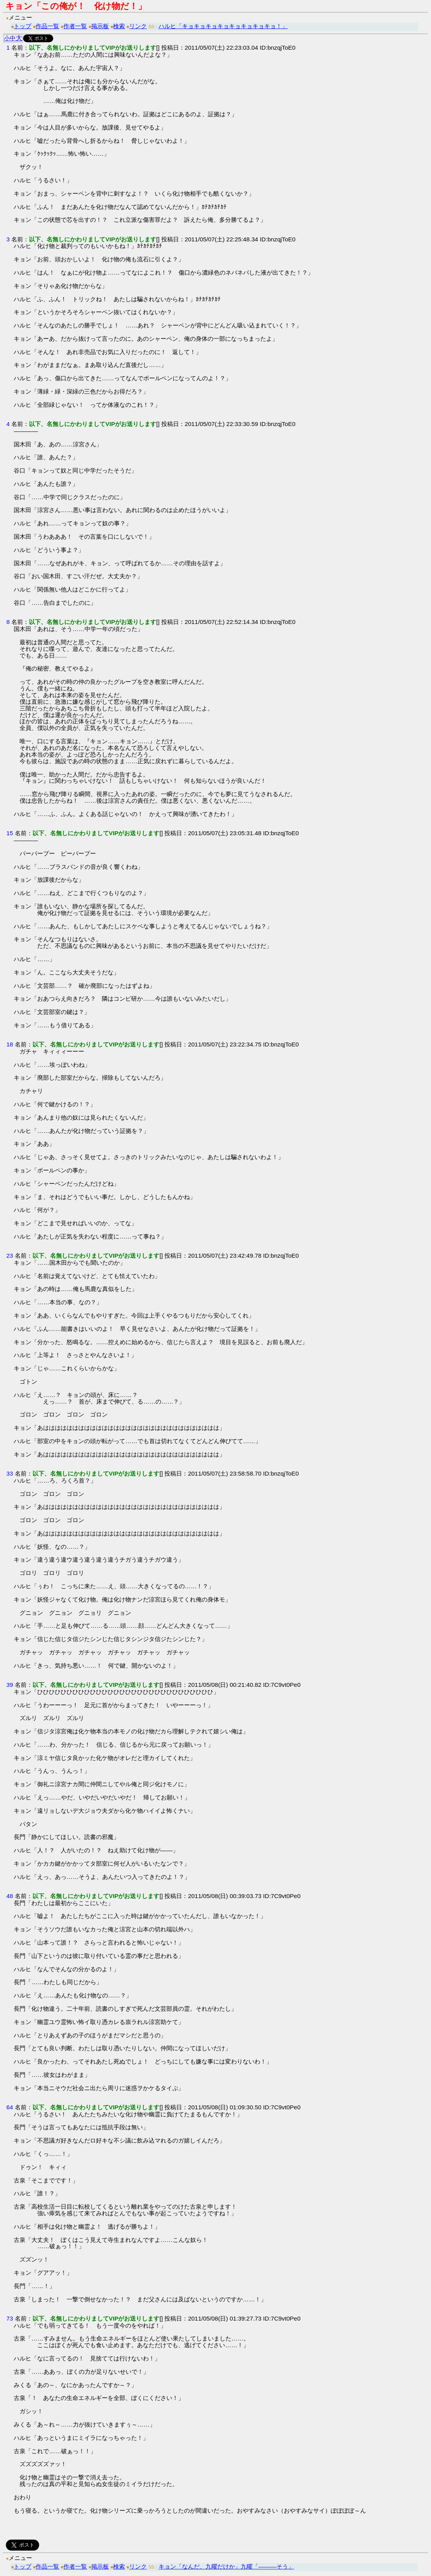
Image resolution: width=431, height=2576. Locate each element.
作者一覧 (75, 26)
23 (9, 1255)
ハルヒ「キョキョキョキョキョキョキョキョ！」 (223, 26)
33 (9, 1473)
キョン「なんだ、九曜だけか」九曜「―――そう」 (226, 2566)
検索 (119, 26)
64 (9, 2107)
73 (9, 2318)
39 (9, 1684)
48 (9, 1896)
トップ (22, 26)
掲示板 (100, 26)
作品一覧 (47, 26)
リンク (138, 26)
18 (9, 1044)
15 (9, 833)
